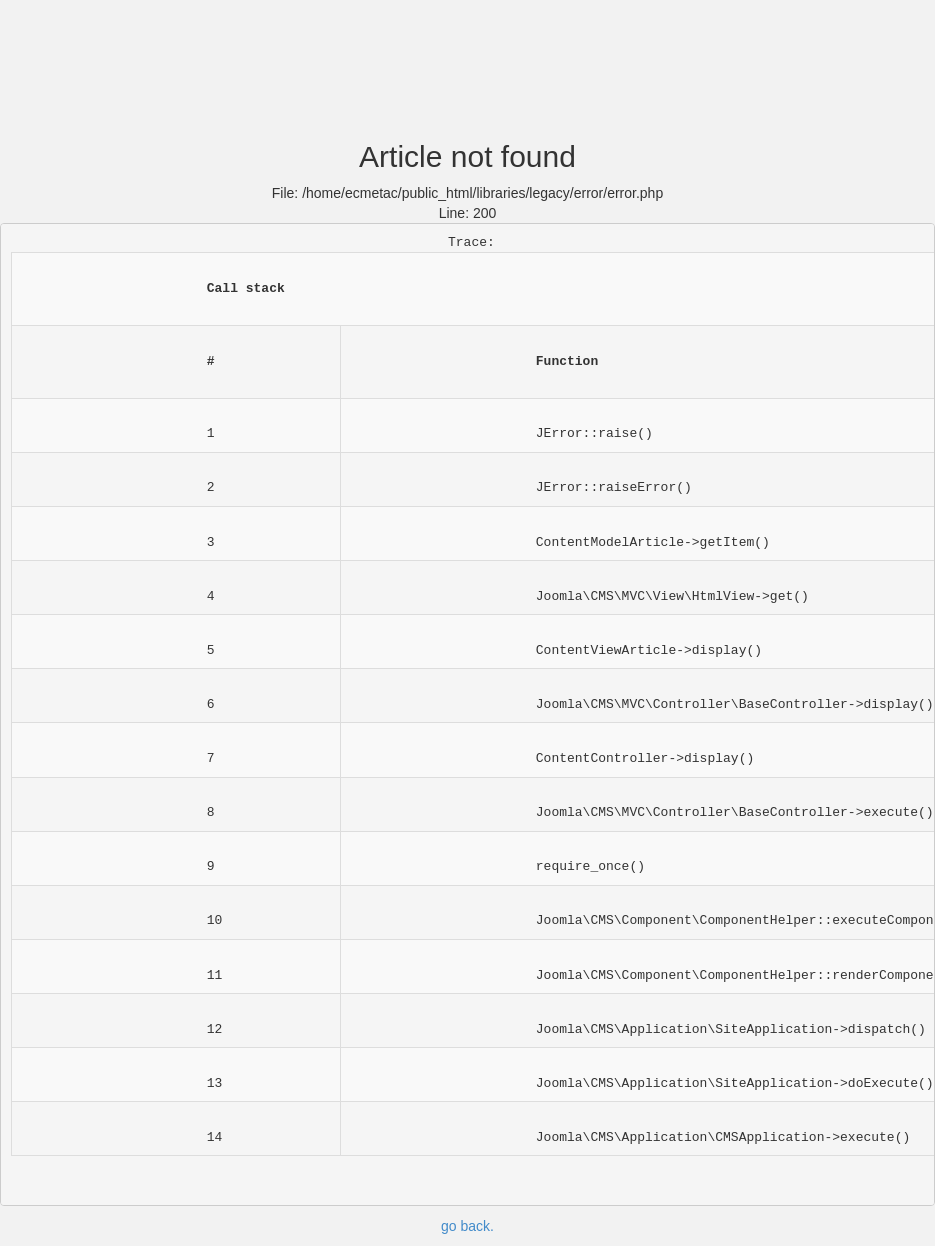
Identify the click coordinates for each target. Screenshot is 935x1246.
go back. (467, 1226)
